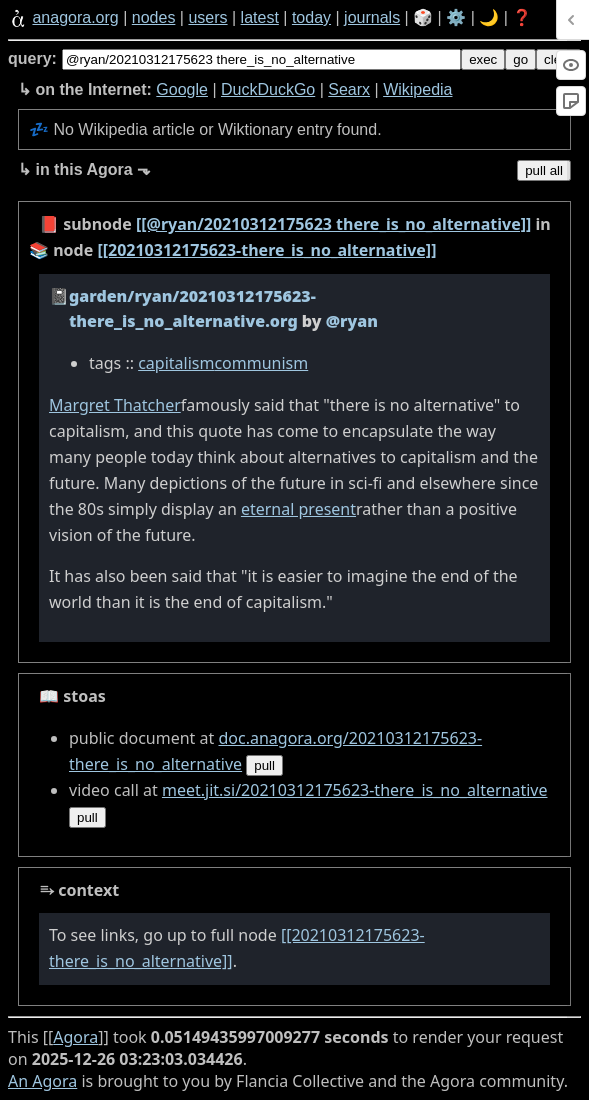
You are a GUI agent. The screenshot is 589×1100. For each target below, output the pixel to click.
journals (372, 17)
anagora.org (75, 17)
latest (260, 17)
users (207, 17)
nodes (154, 17)
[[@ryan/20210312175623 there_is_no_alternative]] (333, 224)
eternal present (298, 509)
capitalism (176, 363)
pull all (544, 170)
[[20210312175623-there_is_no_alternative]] (266, 250)
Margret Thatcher (115, 405)
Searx (349, 89)
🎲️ (423, 17)
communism (261, 363)
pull (264, 765)
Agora (75, 1037)
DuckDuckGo (268, 89)
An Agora (42, 1081)
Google (182, 89)
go (520, 59)
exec (483, 59)
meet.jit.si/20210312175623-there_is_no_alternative (355, 790)
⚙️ (456, 17)
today (311, 17)
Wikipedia (417, 89)
